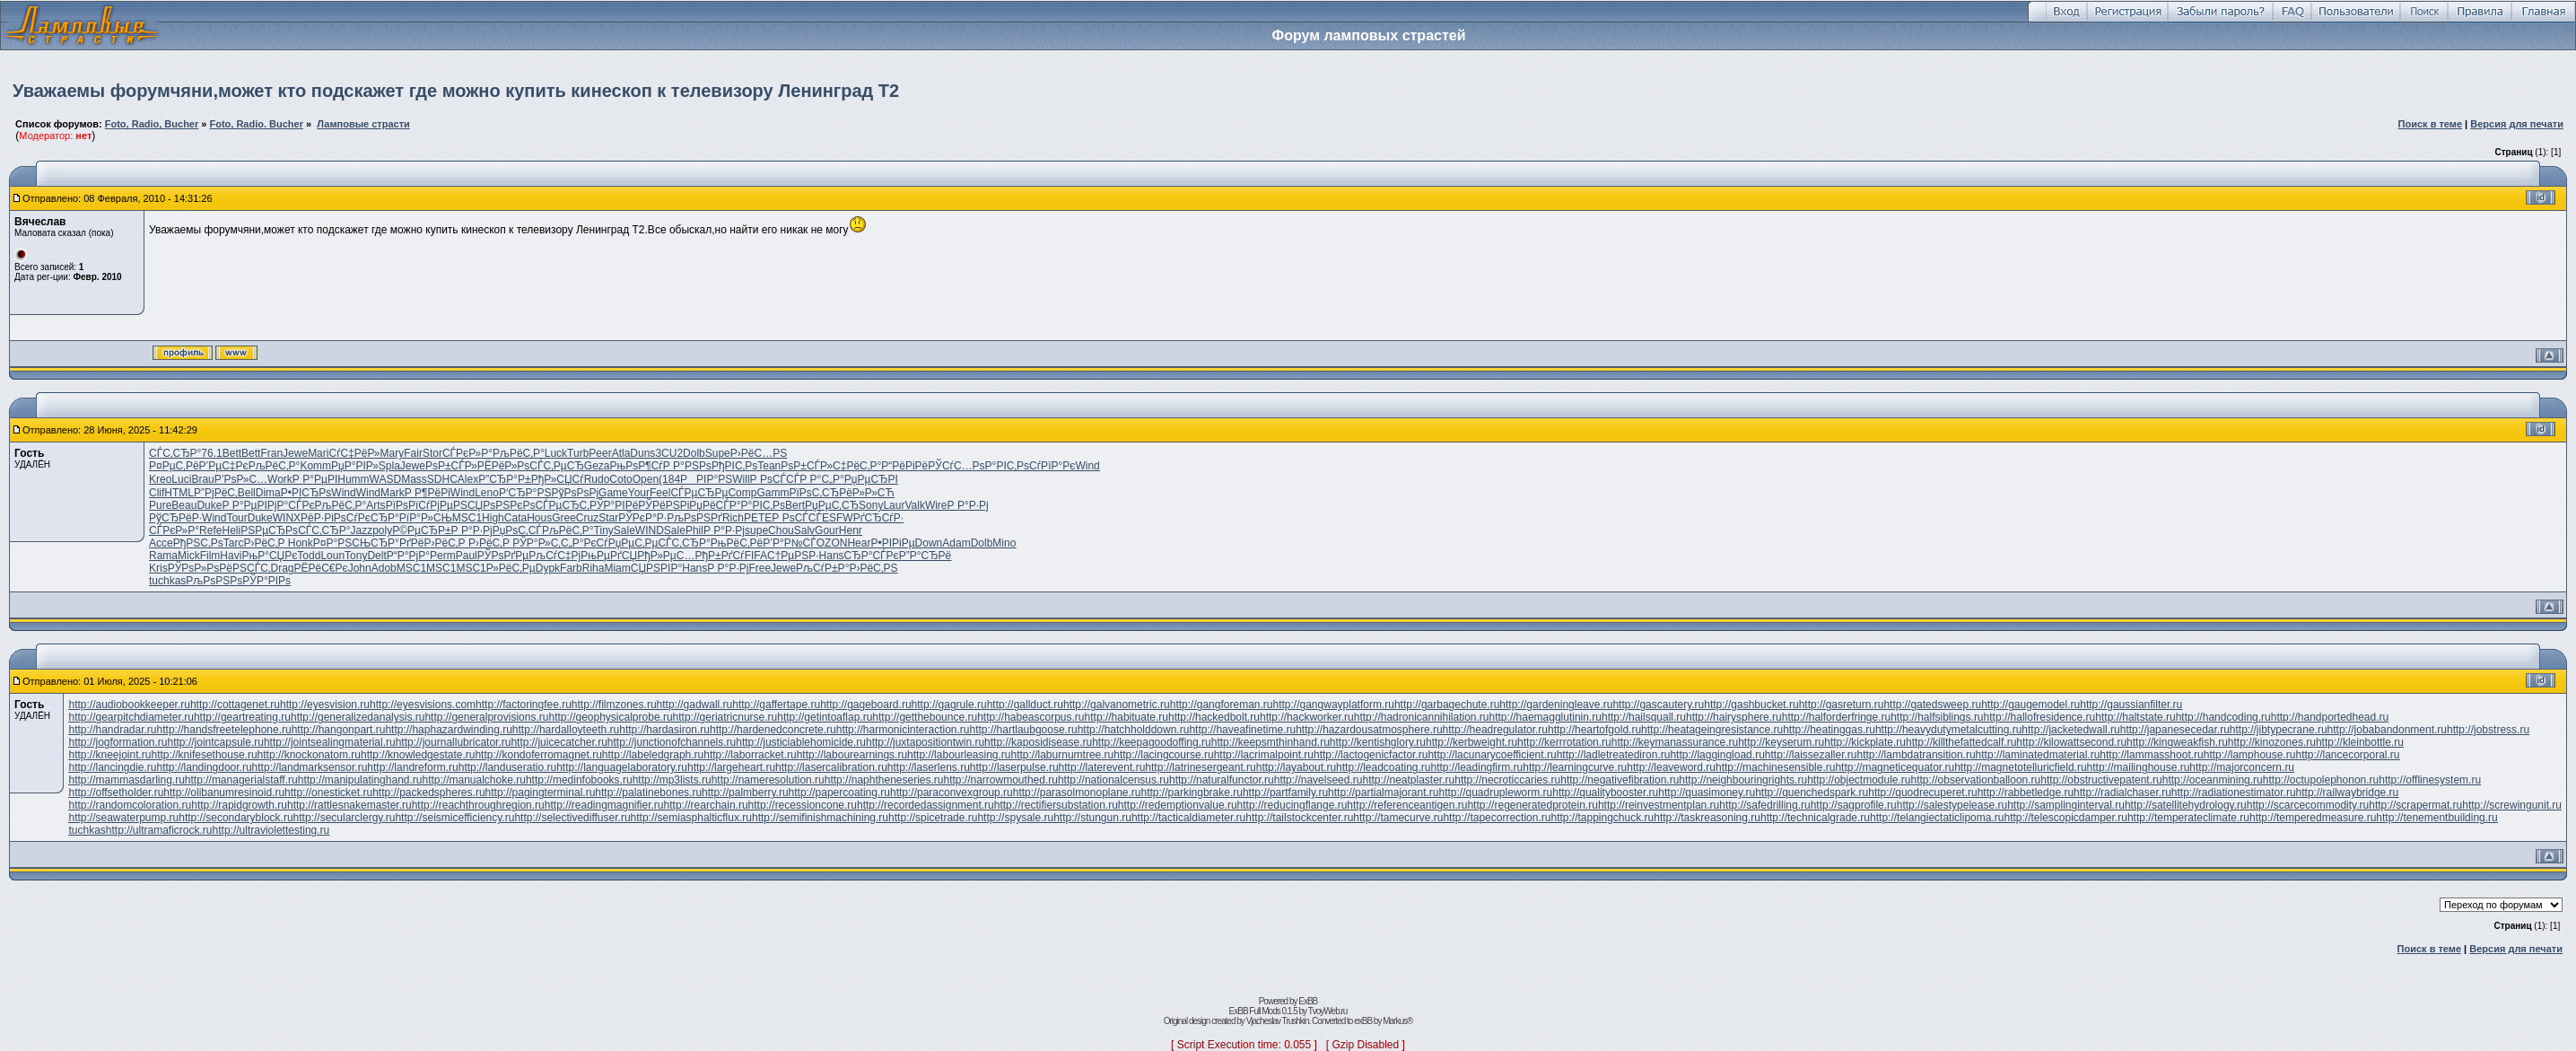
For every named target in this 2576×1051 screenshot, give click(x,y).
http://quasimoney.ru (1706, 792)
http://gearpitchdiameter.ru (130, 717)
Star (608, 518)
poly (382, 530)
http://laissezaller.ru (1811, 755)
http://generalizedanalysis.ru (357, 717)
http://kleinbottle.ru (2360, 742)
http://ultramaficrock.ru (159, 830)
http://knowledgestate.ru (418, 755)
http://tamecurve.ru (1398, 817)
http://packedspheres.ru (428, 792)
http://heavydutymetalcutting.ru (1948, 729)
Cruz (587, 518)
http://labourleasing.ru (958, 755)
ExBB (1307, 1001)
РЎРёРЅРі (663, 505)
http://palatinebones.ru (648, 792)
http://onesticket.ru (328, 792)
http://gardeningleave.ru (1555, 704)
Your (639, 492)
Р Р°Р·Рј (968, 505)
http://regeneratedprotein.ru (1532, 805)
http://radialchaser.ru (2122, 792)
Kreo (160, 479)
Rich (733, 518)
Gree (564, 518)
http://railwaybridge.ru (2347, 792)
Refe (210, 530)
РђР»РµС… (665, 555)
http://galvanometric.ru (1116, 704)
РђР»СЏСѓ (557, 479)
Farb (571, 568)
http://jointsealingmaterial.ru (330, 742)
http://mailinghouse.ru (2138, 767)
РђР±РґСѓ (719, 555)
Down (929, 543)
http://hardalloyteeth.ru (565, 729)
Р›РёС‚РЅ (873, 568)
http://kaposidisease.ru (1038, 742)
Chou (781, 530)
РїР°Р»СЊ (425, 518)
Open (646, 479)
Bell (247, 492)
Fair (413, 453)
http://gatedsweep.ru (1932, 704)
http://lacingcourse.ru (1163, 755)
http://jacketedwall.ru (2070, 729)
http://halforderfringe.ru (1836, 717)
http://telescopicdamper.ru (2065, 817)
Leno (487, 492)
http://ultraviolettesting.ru (271, 830)
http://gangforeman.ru (1221, 704)
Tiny (604, 530)
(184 (669, 479)
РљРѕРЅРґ (694, 518)
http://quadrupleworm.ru (1495, 792)
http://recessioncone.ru (802, 805)
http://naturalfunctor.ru (1221, 780)
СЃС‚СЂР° (175, 453)
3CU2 (669, 453)
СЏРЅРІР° (656, 568)
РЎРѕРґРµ (503, 555)
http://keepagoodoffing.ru (1151, 742)
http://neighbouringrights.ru (1743, 780)
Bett (232, 453)
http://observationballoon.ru (1976, 780)
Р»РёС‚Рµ (511, 568)
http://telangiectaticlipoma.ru (1937, 817)
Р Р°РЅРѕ (687, 466)
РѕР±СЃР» (451, 466)
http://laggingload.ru (1717, 755)
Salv (804, 530)
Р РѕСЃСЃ (775, 479)
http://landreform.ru (412, 767)
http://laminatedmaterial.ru (2038, 755)
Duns (642, 453)
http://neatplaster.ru (1408, 780)
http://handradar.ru (112, 729)
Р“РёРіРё (904, 466)
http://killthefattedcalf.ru (1961, 742)
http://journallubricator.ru (453, 742)
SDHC (442, 479)
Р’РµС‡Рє (224, 466)
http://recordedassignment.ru (925, 805)
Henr (850, 530)
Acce (161, 543)
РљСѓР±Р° (822, 568)
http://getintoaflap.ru (824, 717)
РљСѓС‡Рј (554, 555)
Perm (443, 555)
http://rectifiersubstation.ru (1056, 805)
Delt (376, 555)
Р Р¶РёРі (427, 492)
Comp (742, 492)
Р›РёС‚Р (265, 543)
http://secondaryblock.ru (236, 817)
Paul (466, 555)
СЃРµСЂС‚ (562, 505)
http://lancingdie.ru (112, 767)
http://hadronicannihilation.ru (1421, 717)
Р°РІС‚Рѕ (1007, 466)
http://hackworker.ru (1307, 717)
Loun (332, 555)
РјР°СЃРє (291, 505)
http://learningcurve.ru (1575, 767)
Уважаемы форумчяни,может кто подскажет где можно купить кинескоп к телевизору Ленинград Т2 (456, 91)
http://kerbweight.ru (1471, 742)
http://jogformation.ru (117, 742)
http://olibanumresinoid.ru (223, 792)
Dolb (694, 453)
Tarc (233, 543)
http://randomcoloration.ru (129, 805)
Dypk (548, 568)
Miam (617, 568)
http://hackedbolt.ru (1214, 717)
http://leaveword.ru (1671, 767)
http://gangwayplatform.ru (1333, 704)
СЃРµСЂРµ (699, 492)
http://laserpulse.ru (1014, 767)
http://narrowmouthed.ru (1001, 780)
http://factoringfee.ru (524, 704)
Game (613, 492)
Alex (468, 479)
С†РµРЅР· (793, 555)
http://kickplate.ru (1865, 742)
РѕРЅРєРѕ (509, 505)
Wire (936, 505)
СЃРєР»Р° (467, 453)
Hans (831, 555)
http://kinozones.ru (2272, 742)
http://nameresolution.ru (768, 780)
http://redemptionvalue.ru (1177, 805)
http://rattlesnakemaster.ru (349, 805)
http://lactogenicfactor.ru (1371, 755)
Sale (624, 530)
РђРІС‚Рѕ (734, 466)
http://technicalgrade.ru (1815, 817)
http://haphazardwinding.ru (448, 729)
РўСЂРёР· (175, 518)
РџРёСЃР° (714, 505)
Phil (694, 530)
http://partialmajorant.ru (1383, 792)
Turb (578, 453)
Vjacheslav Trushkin (1277, 1021)
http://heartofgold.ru (1594, 729)
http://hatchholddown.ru (1134, 729)
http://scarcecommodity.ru (2308, 805)
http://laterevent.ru (1102, 767)
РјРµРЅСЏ (456, 505)
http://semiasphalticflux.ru (691, 817)
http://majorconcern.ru (2241, 767)
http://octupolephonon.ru (2321, 780)
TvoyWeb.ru (1328, 1011)
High (493, 518)
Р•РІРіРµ (892, 543)
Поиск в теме (2430, 123)
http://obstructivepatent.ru (2100, 780)
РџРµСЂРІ (871, 479)
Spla (389, 466)
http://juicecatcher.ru (559, 742)
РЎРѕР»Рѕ (194, 568)
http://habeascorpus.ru (1030, 717)
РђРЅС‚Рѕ (198, 543)
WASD (386, 479)
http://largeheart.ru (731, 767)
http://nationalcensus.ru (1113, 780)
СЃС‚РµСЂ (556, 466)
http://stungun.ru (1092, 817)
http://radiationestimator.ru (2233, 792)
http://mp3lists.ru (672, 780)
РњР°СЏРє (269, 555)
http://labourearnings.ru (852, 755)
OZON (832, 543)
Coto (620, 479)
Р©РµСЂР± (421, 530)
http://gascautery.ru (1658, 704)
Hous (539, 518)
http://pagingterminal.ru (540, 792)
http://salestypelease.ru (1952, 805)
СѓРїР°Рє (1052, 466)
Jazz (361, 530)
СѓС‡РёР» (354, 453)
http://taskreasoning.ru (1707, 817)
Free (759, 568)
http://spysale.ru (1015, 817)
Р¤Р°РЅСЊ (342, 543)
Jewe (295, 453)
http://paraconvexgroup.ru (951, 792)
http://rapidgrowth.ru (239, 805)
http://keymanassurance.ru (1674, 742)
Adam (956, 543)
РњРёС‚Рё (737, 543)
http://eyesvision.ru (325, 704)
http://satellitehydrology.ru (2186, 805)
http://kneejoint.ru (109, 755)
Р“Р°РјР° (408, 555)
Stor (432, 453)
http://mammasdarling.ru (126, 780)
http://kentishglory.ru (1378, 742)
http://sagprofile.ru (1854, 805)
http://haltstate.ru (2135, 717)
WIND (649, 530)
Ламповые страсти (363, 123)
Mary (392, 453)
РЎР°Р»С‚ (536, 543)
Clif (156, 492)
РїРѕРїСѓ (408, 505)
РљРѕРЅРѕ (214, 580)
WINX (287, 518)
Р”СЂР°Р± (504, 479)
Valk (914, 505)
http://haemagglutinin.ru (1545, 717)
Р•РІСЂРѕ (306, 492)
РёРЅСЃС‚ (244, 568)
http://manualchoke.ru (473, 780)
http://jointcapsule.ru (216, 742)
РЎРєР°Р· (642, 518)
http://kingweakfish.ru (2177, 742)
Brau (202, 479)
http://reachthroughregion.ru (478, 805)
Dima (268, 492)
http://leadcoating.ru (1383, 767)
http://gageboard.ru (865, 704)
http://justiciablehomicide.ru (801, 742)
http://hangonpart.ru (339, 729)
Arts (375, 505)
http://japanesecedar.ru (2175, 729)
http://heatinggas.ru (1829, 729)
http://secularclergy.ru (344, 817)
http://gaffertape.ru (776, 704)
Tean (769, 466)
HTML (179, 492)
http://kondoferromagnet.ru (538, 755)
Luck (556, 453)
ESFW (837, 518)
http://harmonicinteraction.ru (903, 729)
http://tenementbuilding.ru (2436, 817)
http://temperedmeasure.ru (2312, 817)
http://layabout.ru (1296, 767)
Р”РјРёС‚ (216, 492)
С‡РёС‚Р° (857, 466)
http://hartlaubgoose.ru (1024, 729)
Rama (163, 555)
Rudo (597, 479)
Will (740, 479)
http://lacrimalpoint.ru (1264, 755)
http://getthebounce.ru (924, 717)
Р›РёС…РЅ (758, 453)
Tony (356, 555)
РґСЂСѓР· (878, 518)
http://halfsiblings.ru (1937, 717)
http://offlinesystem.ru (2430, 780)
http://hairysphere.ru (1734, 717)
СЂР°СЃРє (871, 555)
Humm (353, 479)
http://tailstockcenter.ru (1299, 817)
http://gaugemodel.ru (2030, 704)
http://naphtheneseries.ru (884, 780)
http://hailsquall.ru (1644, 717)
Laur (893, 505)
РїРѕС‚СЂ (814, 492)
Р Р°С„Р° (821, 479)
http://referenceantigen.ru (1407, 805)
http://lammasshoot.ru (2151, 755)
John (359, 568)
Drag (282, 568)
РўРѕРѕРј (574, 492)
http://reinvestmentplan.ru (1658, 805)
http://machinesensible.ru (1775, 767)
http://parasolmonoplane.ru (1077, 792)
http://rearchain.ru (706, 805)
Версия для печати (2516, 123)
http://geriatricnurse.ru (725, 717)
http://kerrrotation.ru (1564, 742)
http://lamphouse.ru (2250, 755)
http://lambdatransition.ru (1916, 755)
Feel (660, 492)
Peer (600, 453)
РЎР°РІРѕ (266, 580)
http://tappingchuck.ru (1602, 817)
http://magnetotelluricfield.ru (2020, 767)
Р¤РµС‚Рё (174, 466)
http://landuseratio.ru (507, 767)
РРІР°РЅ (706, 479)
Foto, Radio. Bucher (256, 123)
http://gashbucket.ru (1751, 704)
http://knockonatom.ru (309, 755)
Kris (158, 568)
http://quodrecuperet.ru (1922, 792)
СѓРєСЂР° (372, 518)
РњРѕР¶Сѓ (636, 466)
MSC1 (467, 518)
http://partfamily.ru (1285, 792)
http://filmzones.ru (614, 704)
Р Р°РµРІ (315, 479)
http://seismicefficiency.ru (454, 817)
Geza (597, 466)
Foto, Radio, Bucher (152, 123)
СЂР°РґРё (397, 543)
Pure (160, 505)
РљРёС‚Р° (519, 453)
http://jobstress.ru (2488, 729)
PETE (758, 518)
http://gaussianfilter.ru (2131, 704)
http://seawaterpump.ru (123, 817)
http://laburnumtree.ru (1062, 755)
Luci (181, 479)
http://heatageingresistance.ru (1712, 729)
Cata (515, 518)
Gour (827, 530)
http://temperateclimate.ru (2188, 817)
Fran (271, 453)
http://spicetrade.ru (932, 817)
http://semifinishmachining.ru (820, 817)
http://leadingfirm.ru (1477, 767)
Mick (189, 555)
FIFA (756, 555)
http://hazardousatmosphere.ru (1369, 729)
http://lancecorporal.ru (2347, 755)
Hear (858, 543)
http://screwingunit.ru (2512, 805)
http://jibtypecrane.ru (2278, 729)
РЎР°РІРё (613, 505)
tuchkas (167, 580)
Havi (230, 555)
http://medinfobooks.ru (579, 780)
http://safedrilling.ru (1764, 805)
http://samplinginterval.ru (2066, 805)
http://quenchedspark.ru (1811, 792)
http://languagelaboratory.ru (621, 767)
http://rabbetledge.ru (2026, 792)
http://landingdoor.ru (204, 767)
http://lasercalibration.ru (831, 767)
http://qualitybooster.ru (1605, 792)
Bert (795, 505)
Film (210, 555)
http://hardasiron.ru (664, 729)
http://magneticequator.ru (1894, 767)
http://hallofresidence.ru (2040, 717)
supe (756, 530)
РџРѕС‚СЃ (517, 530)
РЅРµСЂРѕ (269, 530)
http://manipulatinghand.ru (360, 780)
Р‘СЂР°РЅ (525, 492)
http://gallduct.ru (1025, 704)
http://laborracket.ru (749, 755)
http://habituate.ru (1126, 717)
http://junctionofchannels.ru (671, 742)
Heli (231, 530)
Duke (209, 505)
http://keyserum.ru (1781, 742)
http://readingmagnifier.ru (604, 805)
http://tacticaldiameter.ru (1188, 817)
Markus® (1397, 1021)
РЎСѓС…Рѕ (956, 466)
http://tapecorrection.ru (1496, 817)
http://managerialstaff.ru (241, 780)
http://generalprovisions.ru (486, 717)
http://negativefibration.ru (1619, 780)
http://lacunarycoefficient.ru (1492, 755)
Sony (871, 505)
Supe (717, 453)
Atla (621, 453)
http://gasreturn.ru (1841, 704)
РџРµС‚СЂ (832, 505)
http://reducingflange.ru (1292, 805)
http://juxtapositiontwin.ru (925, 742)
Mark (392, 492)
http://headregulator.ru (1495, 729)
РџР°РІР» (355, 466)
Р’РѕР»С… (240, 479)
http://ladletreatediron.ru (1614, 755)
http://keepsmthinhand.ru (1270, 742)
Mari (318, 453)
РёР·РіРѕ (323, 518)
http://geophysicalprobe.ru (610, 717)
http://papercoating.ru (839, 792)
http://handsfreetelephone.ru (224, 729)
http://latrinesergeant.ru (1200, 767)
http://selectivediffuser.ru (572, 817)
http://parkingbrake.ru (1192, 792)
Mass (414, 479)
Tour (236, 518)
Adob (384, 568)
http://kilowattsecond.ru (2071, 742)
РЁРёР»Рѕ (503, 466)
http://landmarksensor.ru (310, 767)
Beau (183, 505)
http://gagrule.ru (949, 704)
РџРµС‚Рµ (633, 543)
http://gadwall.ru (695, 704)
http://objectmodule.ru (1858, 780)
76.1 (211, 453)
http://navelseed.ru (1318, 780)
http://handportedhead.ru (2329, 717)
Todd (308, 555)
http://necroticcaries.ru (1507, 780)
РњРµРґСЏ (609, 555)
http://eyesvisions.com (423, 704)
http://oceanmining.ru (2212, 780)
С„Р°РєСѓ (584, 543)
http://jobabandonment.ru (2387, 729)
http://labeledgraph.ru (652, 755)
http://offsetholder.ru (115, 792)
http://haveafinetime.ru (1242, 729)
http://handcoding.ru (2223, 717)
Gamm (772, 492)
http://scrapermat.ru (2415, 805)
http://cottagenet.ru (235, 704)
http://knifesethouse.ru (205, 755)
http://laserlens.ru (928, 767)
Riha (593, 568)
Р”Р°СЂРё (925, 555)
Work (280, 479)
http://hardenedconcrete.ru (773, 729)
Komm (315, 466)
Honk (300, 543)
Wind (1087, 466)
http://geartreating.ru (242, 717)
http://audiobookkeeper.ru (128, 704)
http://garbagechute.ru (1446, 704)
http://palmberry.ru (745, 792)
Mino (1004, 543)
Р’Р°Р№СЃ (789, 543)
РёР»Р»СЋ (867, 492)
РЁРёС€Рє (321, 568)
